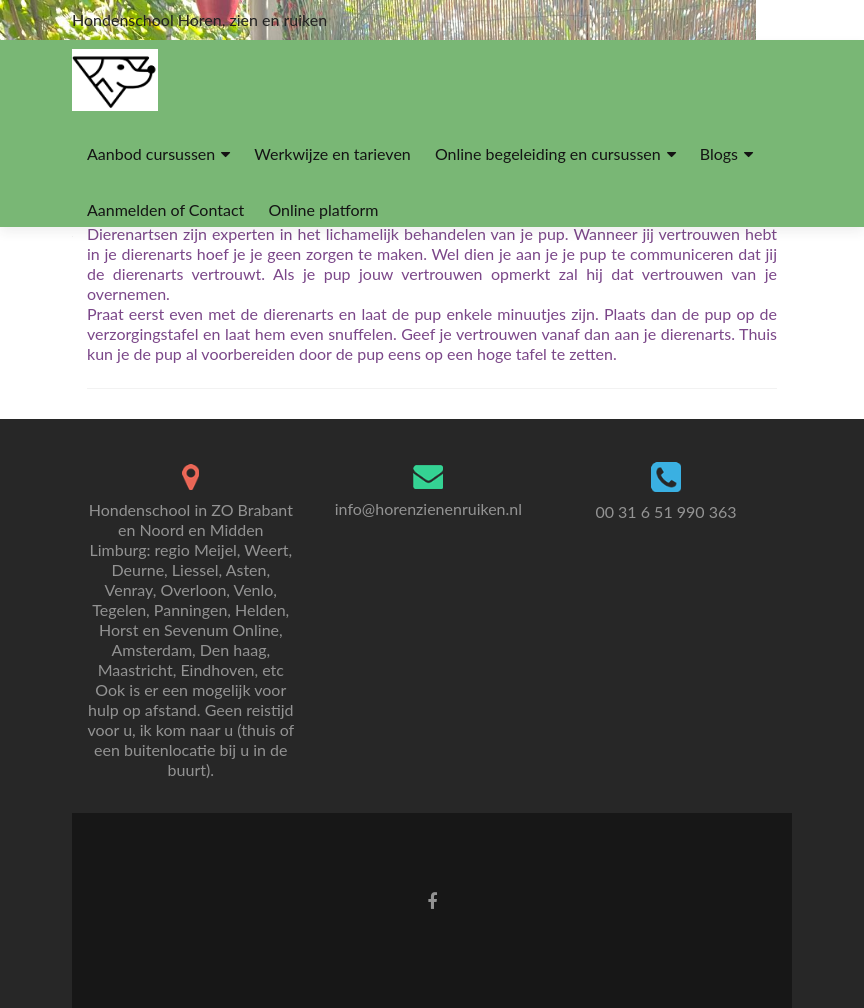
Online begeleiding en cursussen (548, 153)
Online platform (323, 209)
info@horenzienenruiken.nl (428, 508)
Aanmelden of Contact (165, 209)
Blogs (719, 153)
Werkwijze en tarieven (332, 153)
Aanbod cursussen (151, 153)
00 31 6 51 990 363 (665, 511)
